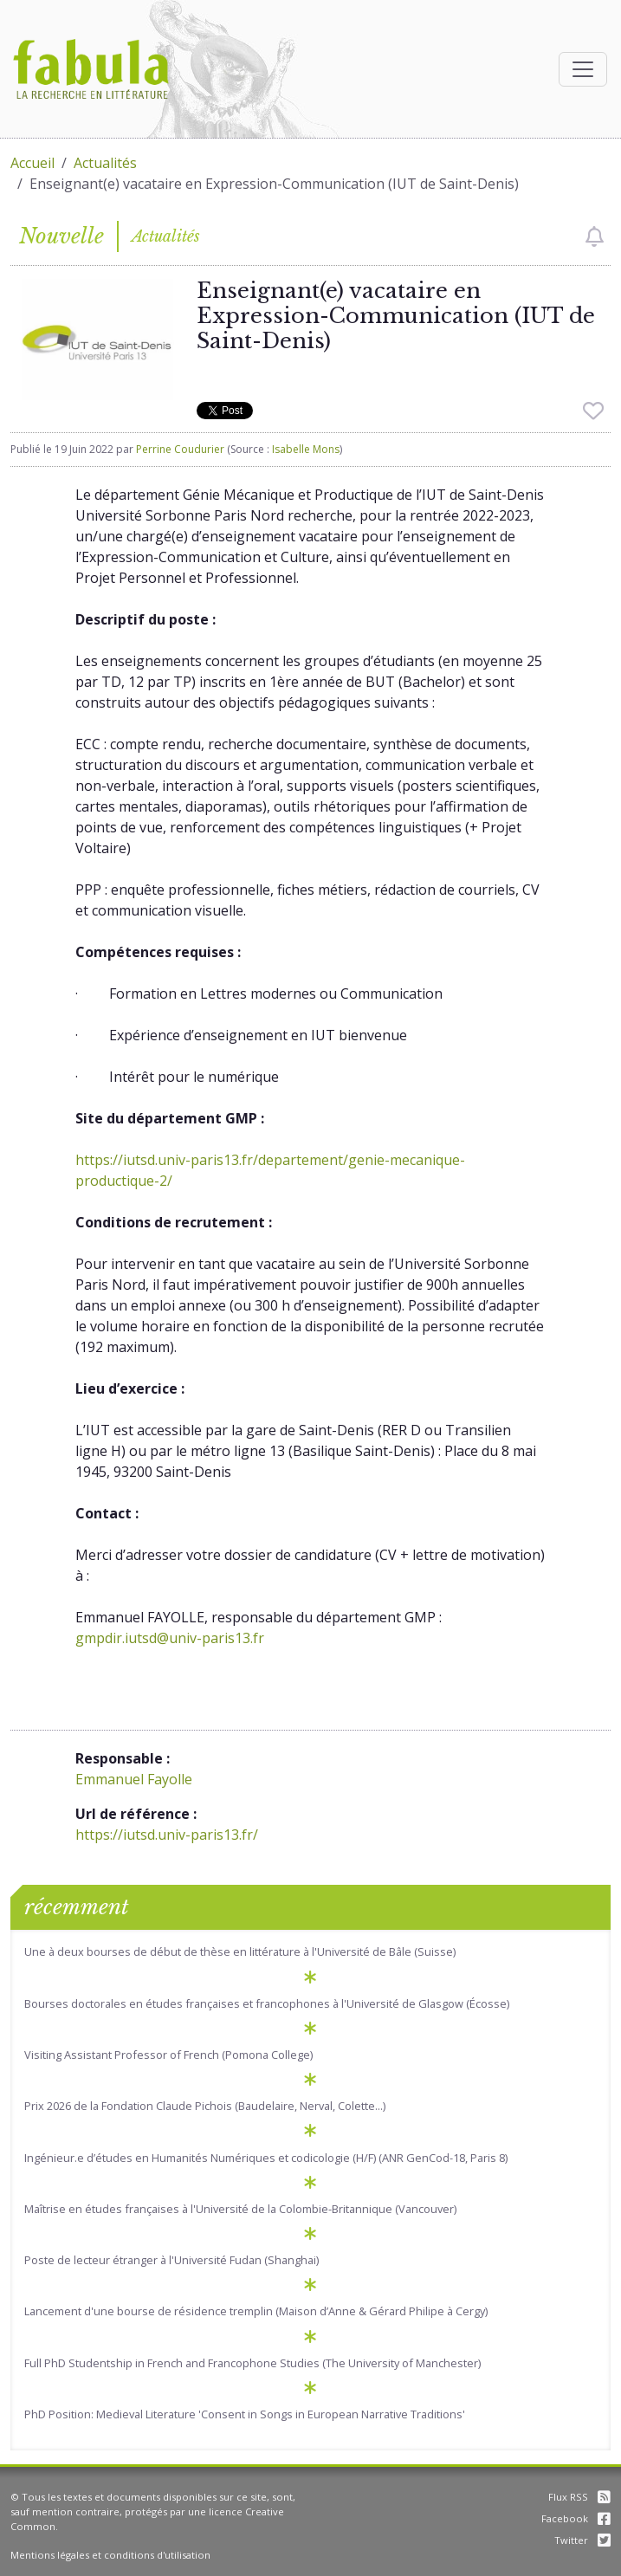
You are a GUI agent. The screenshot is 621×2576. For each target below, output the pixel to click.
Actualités (105, 162)
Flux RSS (579, 2496)
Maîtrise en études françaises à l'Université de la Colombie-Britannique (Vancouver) (240, 2209)
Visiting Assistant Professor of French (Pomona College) (168, 2054)
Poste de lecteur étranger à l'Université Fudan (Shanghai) (171, 2260)
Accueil (32, 162)
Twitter (582, 2540)
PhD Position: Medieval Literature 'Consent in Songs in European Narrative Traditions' (244, 2414)
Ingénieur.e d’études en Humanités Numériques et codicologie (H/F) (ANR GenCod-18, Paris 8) (266, 2157)
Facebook (576, 2518)
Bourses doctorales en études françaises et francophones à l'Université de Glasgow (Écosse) (266, 2003)
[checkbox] (594, 236)
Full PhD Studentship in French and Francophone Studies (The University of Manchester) (252, 2363)
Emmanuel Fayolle (133, 1779)
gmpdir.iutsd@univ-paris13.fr (169, 1637)
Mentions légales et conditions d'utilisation (110, 2554)
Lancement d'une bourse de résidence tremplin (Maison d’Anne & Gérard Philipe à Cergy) (256, 2311)
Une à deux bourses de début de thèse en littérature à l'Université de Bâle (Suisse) (240, 1951)
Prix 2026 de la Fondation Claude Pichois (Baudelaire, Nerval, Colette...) (204, 2105)
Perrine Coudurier (180, 449)
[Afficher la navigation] (583, 69)
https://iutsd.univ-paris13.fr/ (166, 1834)
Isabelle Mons (306, 449)
